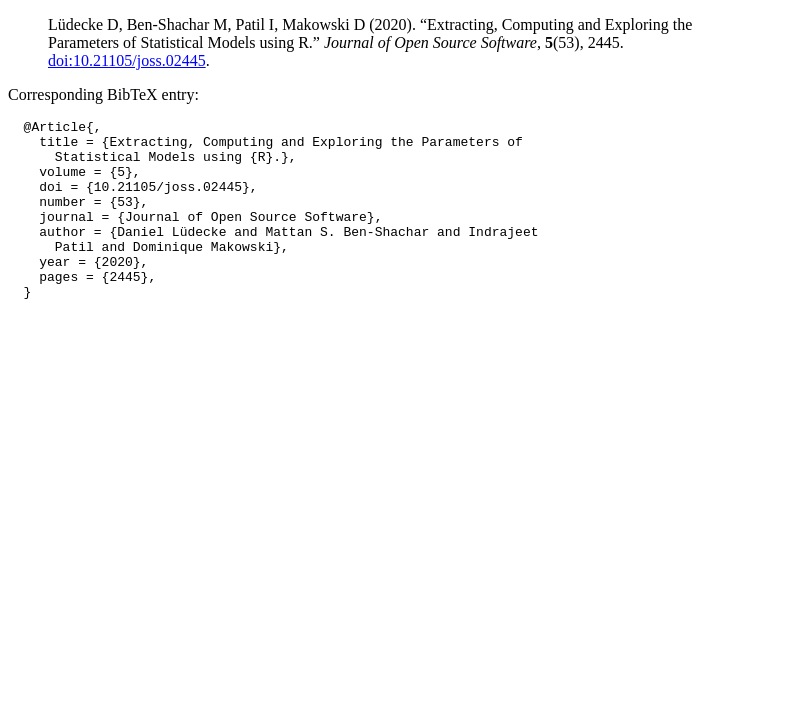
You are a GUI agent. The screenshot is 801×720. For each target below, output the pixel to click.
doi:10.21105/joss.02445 (127, 60)
